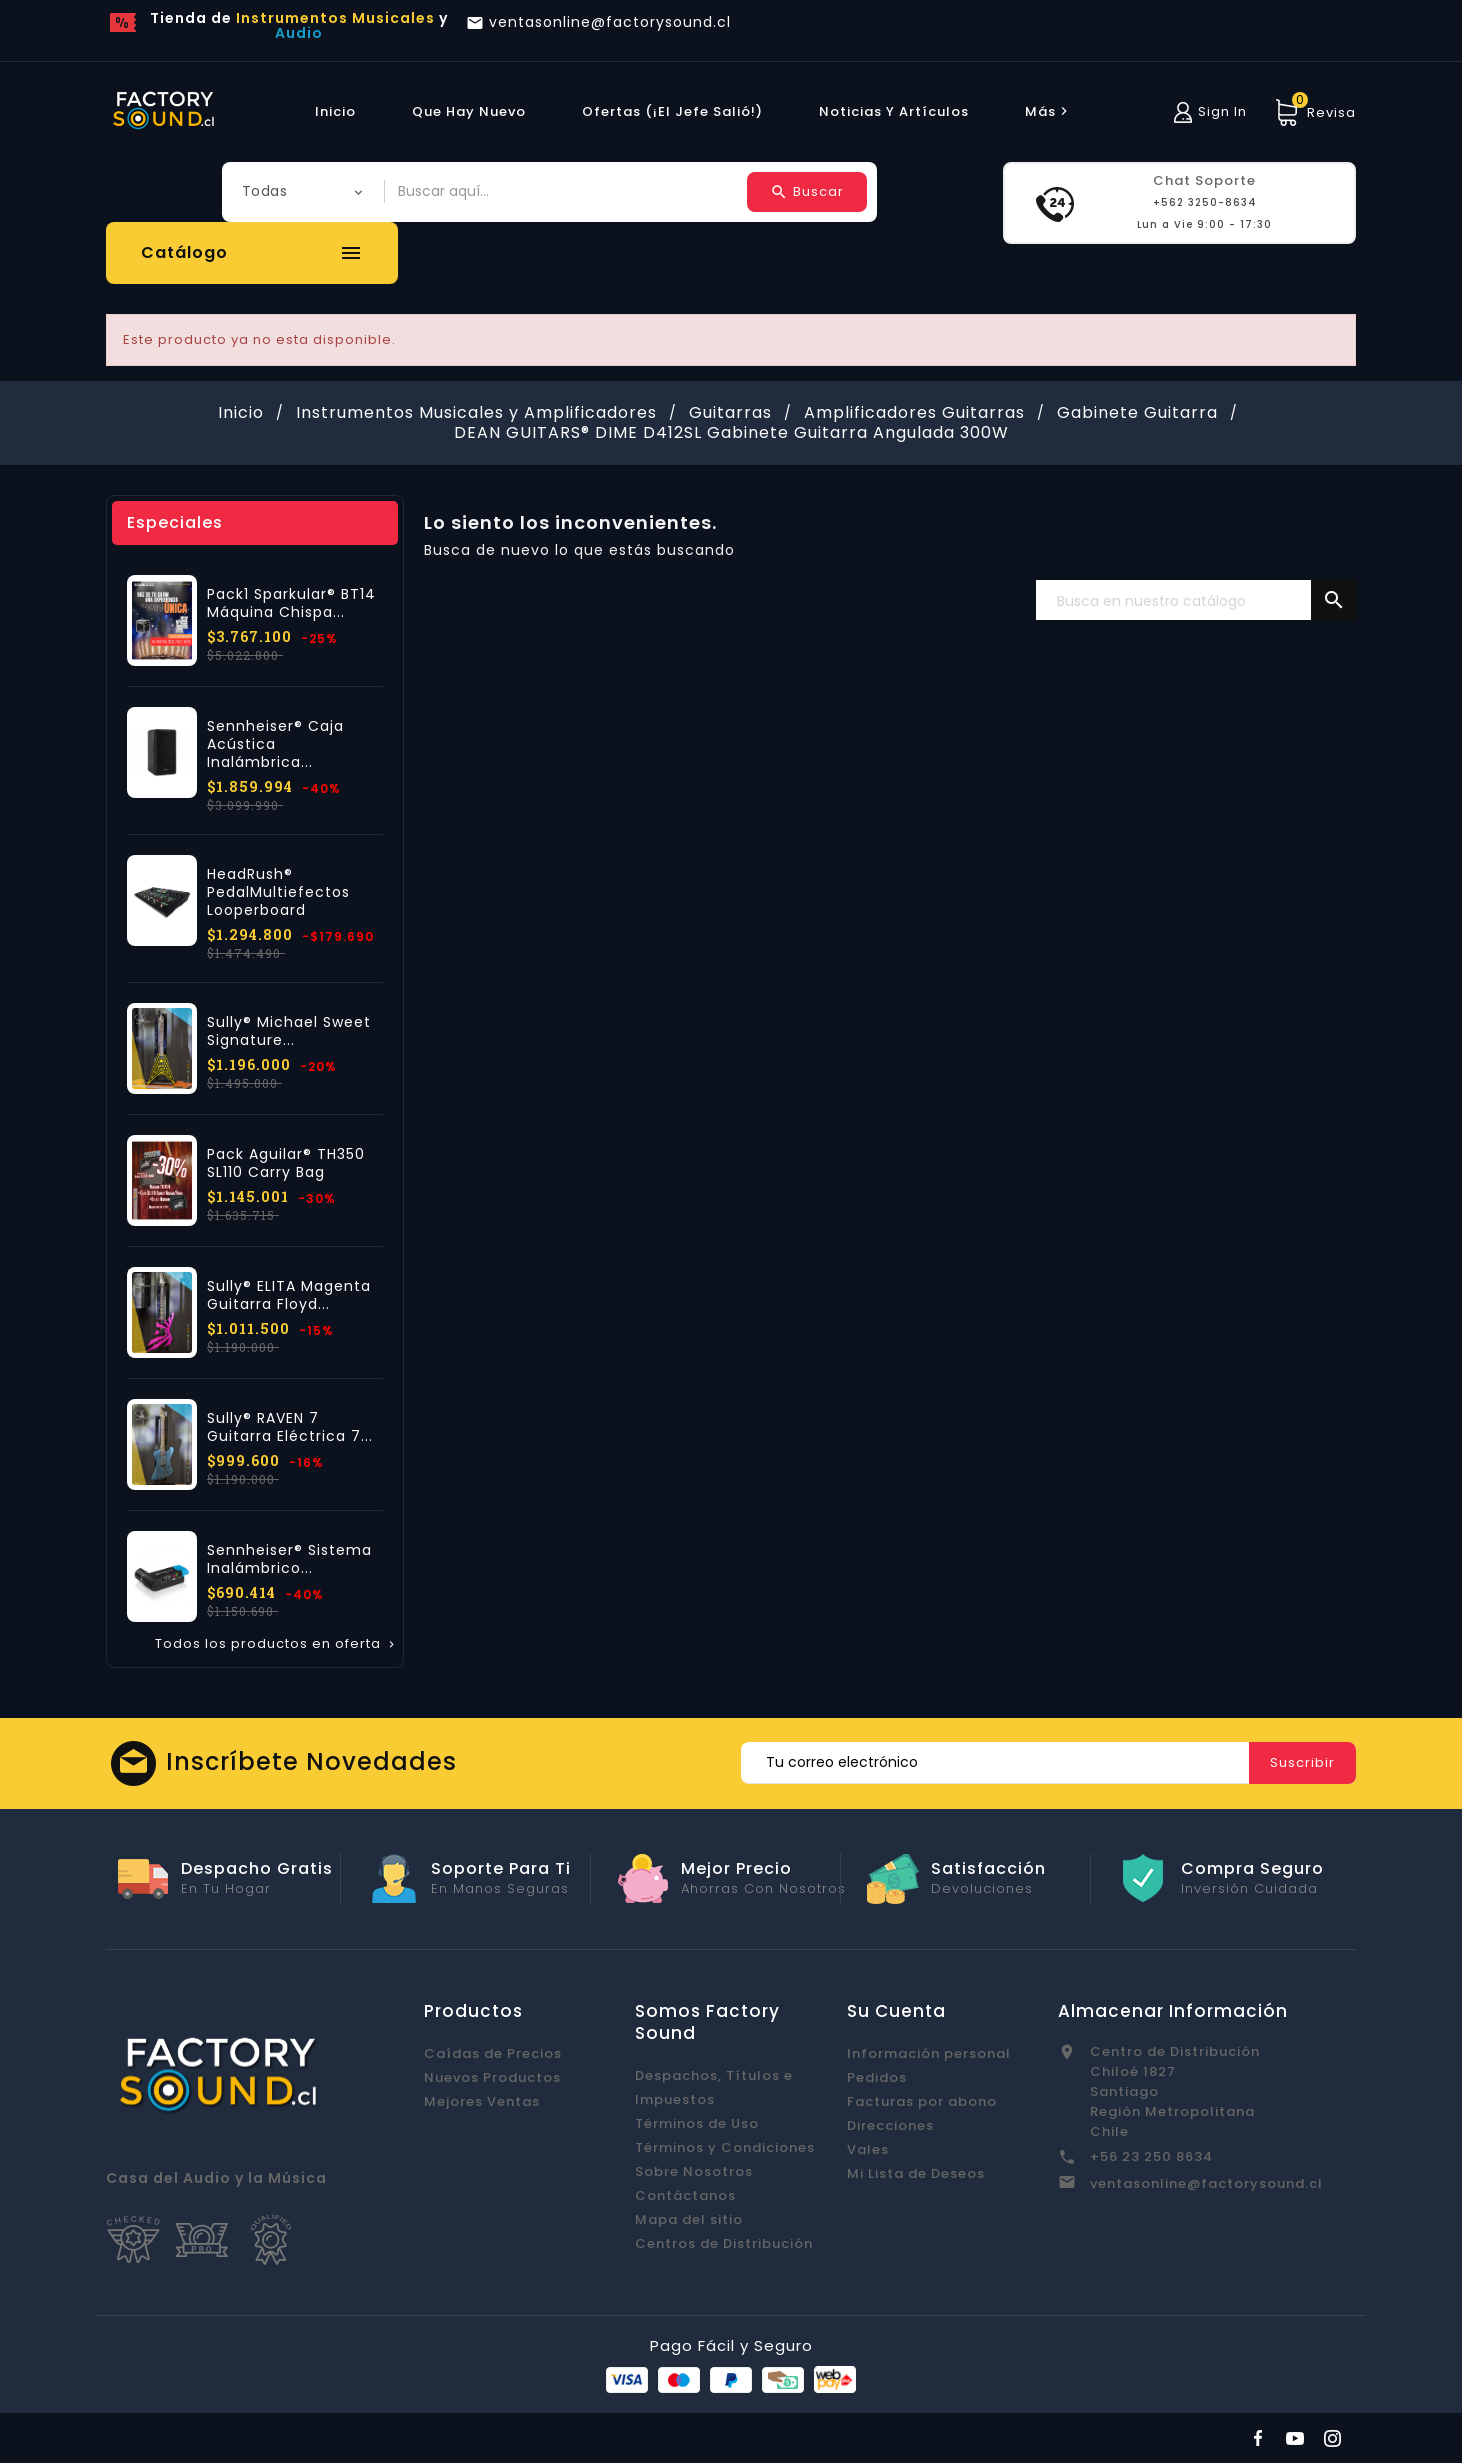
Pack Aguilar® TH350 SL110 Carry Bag (286, 1163)
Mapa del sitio (689, 2219)
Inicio (335, 111)
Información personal (929, 2053)
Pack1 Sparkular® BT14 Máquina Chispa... (291, 603)
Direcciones (890, 2125)
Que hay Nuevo (469, 111)
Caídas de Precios (493, 2053)
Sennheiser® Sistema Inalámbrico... (289, 1559)
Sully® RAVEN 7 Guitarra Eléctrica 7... (290, 1427)
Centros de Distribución (724, 2243)
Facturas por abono (922, 2101)
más (1049, 111)
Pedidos (877, 2077)
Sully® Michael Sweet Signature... (289, 1031)
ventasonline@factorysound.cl (1206, 2183)
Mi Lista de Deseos (916, 2173)
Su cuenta (896, 2011)
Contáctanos (685, 2195)
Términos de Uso (697, 2123)
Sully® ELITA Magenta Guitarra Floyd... (289, 1295)
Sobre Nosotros (694, 2171)
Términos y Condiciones (725, 2147)
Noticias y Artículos (894, 111)
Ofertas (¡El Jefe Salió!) (672, 111)
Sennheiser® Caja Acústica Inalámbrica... (275, 744)
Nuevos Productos (492, 2077)
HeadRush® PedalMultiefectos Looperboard (278, 892)
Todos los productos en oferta (276, 1644)
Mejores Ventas (482, 2101)
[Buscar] (1196, 601)
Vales (868, 2149)
